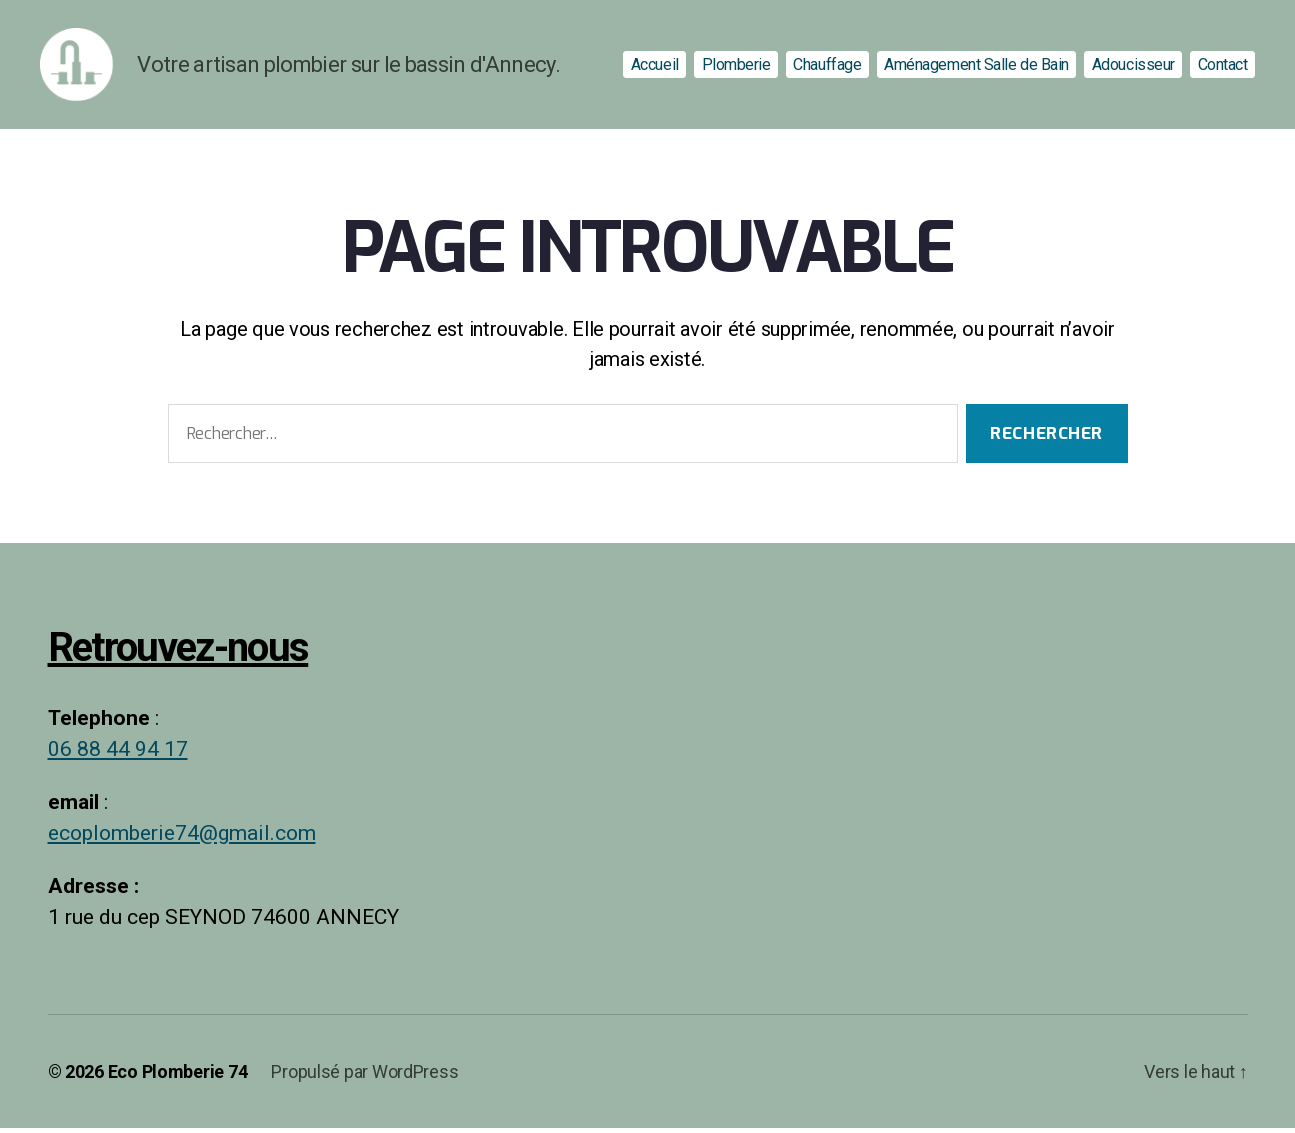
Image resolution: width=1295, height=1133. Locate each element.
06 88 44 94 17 (118, 755)
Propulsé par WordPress (364, 1076)
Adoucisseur (1133, 67)
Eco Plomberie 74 (178, 1076)
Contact (1223, 67)
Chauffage (827, 67)
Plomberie (736, 67)
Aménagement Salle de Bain (976, 67)
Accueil (655, 67)
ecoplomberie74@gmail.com (182, 839)
